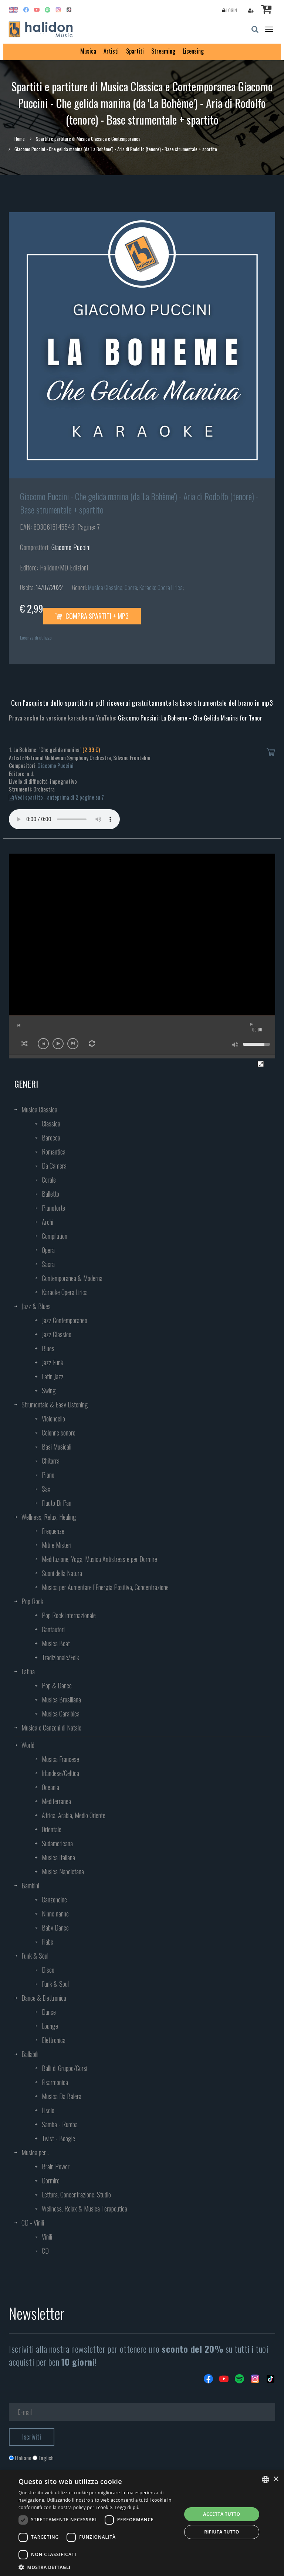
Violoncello (53, 1418)
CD (45, 2250)
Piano (48, 1474)
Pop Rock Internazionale (69, 1615)
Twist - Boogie (58, 2138)
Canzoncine (54, 1899)
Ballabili (29, 2054)
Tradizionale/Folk (60, 1657)
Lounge (50, 2026)
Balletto (50, 1194)
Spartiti (135, 51)
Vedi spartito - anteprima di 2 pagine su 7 (56, 797)
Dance (49, 2012)
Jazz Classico (56, 1334)
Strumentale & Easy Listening (54, 1404)
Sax (46, 1489)
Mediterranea (56, 1801)
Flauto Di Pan (56, 1503)
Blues (48, 1348)
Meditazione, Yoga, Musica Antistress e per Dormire (99, 1559)
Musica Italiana (58, 1857)
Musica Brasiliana (61, 1699)
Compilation (54, 1236)
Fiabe (47, 1941)
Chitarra (51, 1460)
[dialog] (142, 2523)
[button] (97, 2566)
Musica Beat (56, 1643)
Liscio (48, 2110)
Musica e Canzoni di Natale (51, 1727)
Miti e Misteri (56, 1545)
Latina (28, 1671)
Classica (51, 1123)
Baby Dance (55, 1927)
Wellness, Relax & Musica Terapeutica (84, 2208)
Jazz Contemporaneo (64, 1320)
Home (19, 138)
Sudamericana (57, 1843)
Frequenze (53, 1531)
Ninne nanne (55, 1913)
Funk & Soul (34, 1955)
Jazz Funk (52, 1362)
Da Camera (54, 1165)
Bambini (30, 1885)
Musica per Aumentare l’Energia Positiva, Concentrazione (105, 1587)
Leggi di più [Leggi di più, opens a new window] (127, 2507)
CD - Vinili (32, 2222)
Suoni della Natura (62, 1573)
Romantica (53, 1151)
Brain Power (56, 2166)
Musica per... (35, 2152)
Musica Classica (105, 587)
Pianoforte (53, 1208)
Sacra (48, 1264)
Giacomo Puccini (71, 547)
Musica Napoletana (63, 1871)
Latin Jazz (53, 1376)
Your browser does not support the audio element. (64, 819)
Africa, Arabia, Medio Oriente (73, 1815)
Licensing (193, 51)
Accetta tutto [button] (221, 2514)
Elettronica (53, 2040)
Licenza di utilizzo (36, 637)
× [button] (275, 2479)
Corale (49, 1179)
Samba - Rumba (60, 2124)
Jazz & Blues (36, 1306)
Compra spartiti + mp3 (92, 616)
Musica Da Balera (61, 2096)
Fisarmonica (55, 2082)
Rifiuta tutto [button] (221, 2532)
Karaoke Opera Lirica (161, 587)
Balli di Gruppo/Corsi (64, 2068)
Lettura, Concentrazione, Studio (76, 2194)
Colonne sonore (58, 1432)
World (27, 1745)
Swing (49, 1390)
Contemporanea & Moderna (72, 1278)
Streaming (163, 51)
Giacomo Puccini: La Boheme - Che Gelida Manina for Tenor (190, 718)
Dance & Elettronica (43, 1998)
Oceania (50, 1787)
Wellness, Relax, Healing (48, 1517)
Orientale (51, 1829)
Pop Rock (32, 1601)
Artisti (111, 51)
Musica (88, 51)
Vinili (47, 2236)
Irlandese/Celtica (60, 1773)
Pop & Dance (57, 1685)
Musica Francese (60, 1759)
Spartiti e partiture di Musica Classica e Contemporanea (88, 138)
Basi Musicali (56, 1446)
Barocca (51, 1137)
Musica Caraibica (61, 1713)
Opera (131, 587)
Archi (47, 1222)
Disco (48, 1970)
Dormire (51, 2180)
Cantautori (53, 1629)
